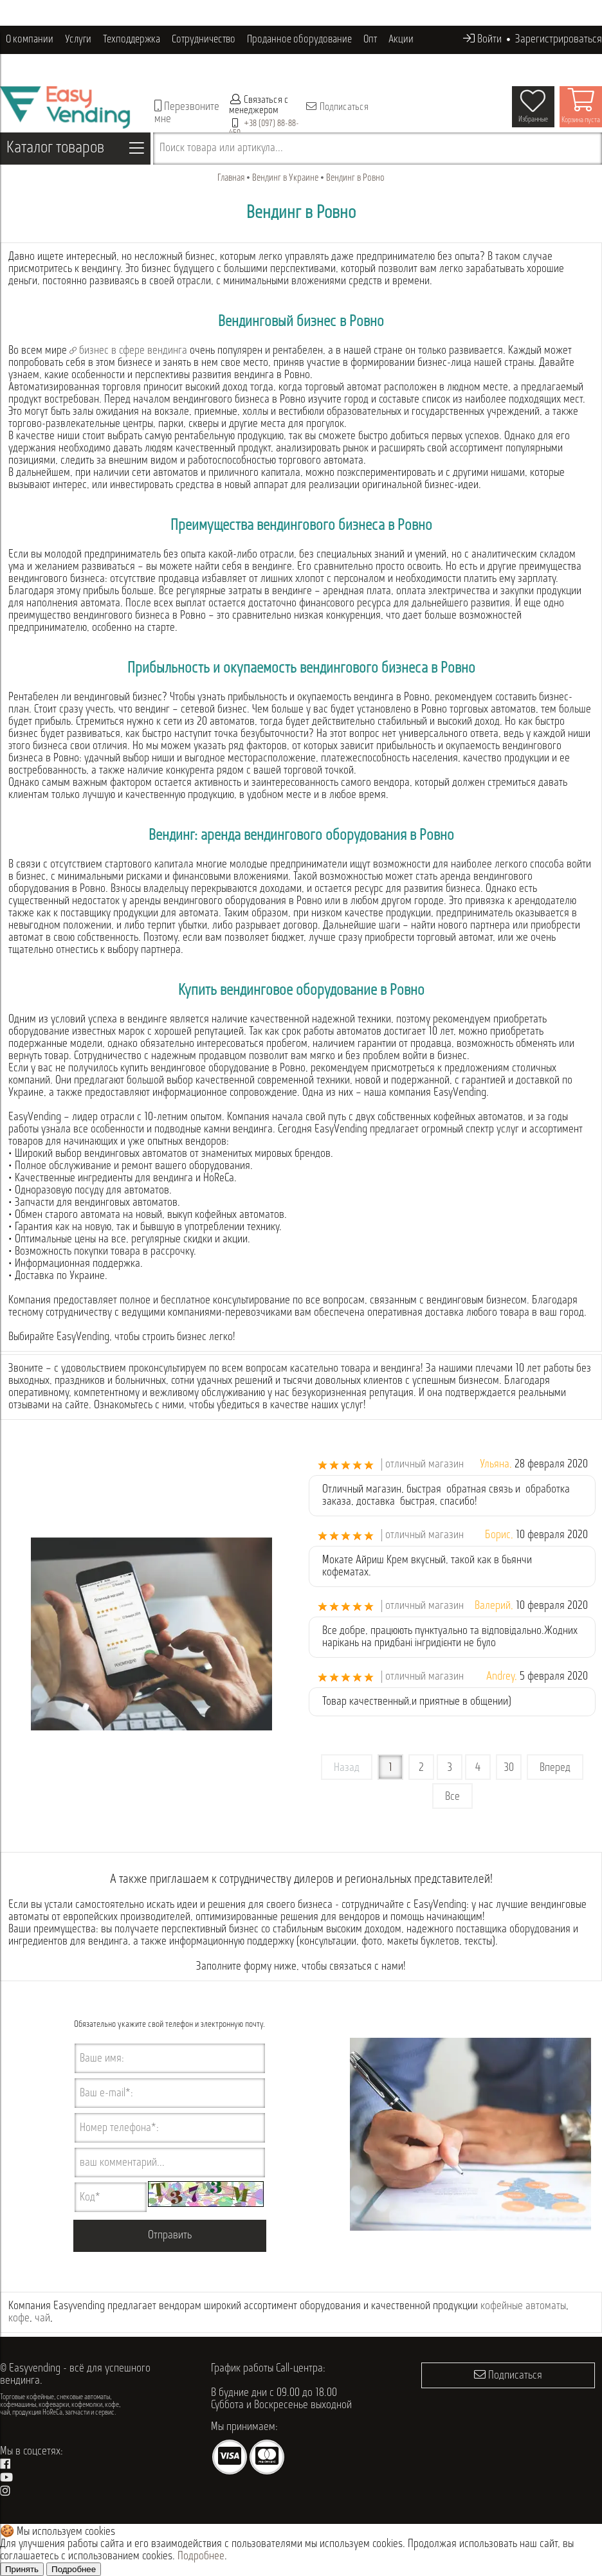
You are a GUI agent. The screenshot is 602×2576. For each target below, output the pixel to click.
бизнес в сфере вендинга (128, 351)
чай (42, 2318)
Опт (370, 39)
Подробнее (201, 2556)
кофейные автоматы (523, 2306)
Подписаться (337, 107)
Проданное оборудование (299, 39)
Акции (401, 39)
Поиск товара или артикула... (221, 148)
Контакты (107, 67)
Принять (22, 2569)
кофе (19, 2318)
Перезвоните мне (186, 112)
